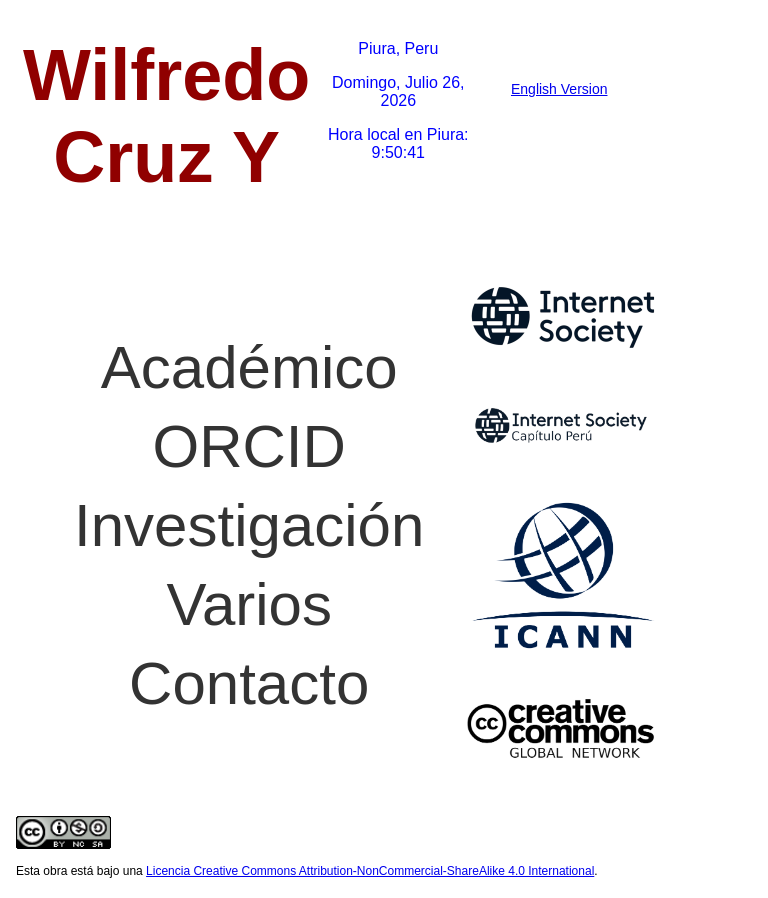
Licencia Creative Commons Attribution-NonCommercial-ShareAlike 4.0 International (370, 871)
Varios (249, 604)
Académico (249, 367)
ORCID (249, 446)
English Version (559, 89)
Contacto (249, 683)
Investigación (249, 525)
